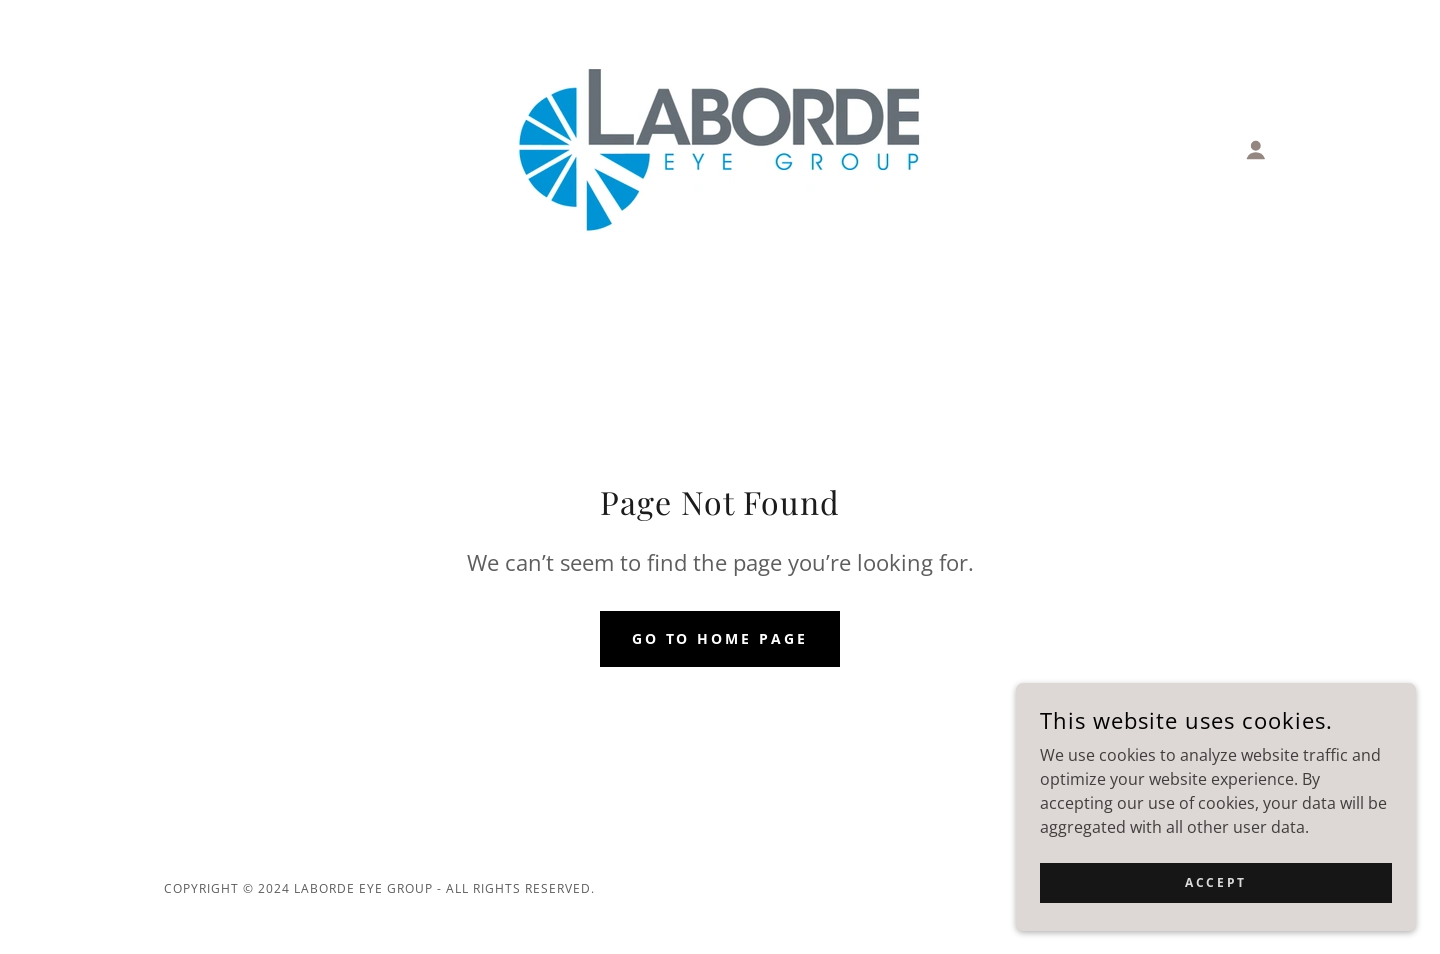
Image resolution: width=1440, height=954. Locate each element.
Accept (1215, 896)
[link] (719, 148)
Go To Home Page (720, 638)
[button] (1256, 150)
